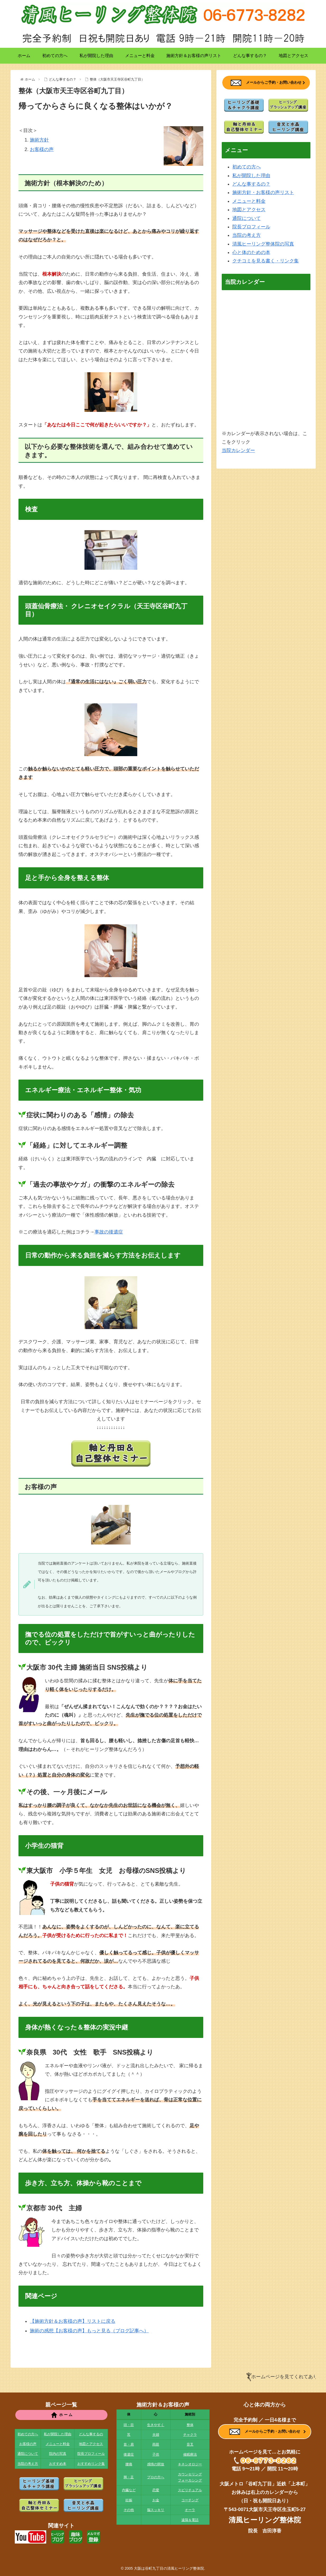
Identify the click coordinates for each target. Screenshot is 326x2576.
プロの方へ (155, 2477)
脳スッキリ (155, 2510)
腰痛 (128, 2464)
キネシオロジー (190, 2464)
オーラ (190, 2510)
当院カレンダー (238, 450)
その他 (129, 2510)
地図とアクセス (249, 209)
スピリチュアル (190, 2490)
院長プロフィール (251, 226)
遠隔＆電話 (190, 2520)
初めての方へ (246, 166)
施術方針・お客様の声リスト (263, 192)
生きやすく (155, 2425)
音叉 (190, 2444)
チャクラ (190, 2435)
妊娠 (128, 2500)
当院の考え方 (246, 235)
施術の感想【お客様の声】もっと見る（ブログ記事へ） (89, 2330)
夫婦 (155, 2435)
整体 (190, 2425)
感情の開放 (155, 2464)
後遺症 (129, 2454)
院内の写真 (57, 2454)
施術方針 (39, 140)
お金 (155, 2500)
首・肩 (129, 2444)
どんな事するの (91, 2434)
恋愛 (155, 2490)
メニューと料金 (249, 201)
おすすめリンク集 (91, 2464)
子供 (155, 2454)
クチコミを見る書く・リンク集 (265, 260)
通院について (246, 218)
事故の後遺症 (109, 1232)
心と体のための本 (251, 252)
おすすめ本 (57, 2464)
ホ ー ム (61, 2415)
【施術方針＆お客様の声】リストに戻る (72, 2321)
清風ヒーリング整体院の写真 (263, 244)
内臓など (129, 2490)
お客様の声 (42, 149)
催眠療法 (190, 2454)
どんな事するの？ (251, 184)
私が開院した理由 (251, 175)
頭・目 (129, 2425)
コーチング (190, 2500)
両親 (155, 2444)
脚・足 (129, 2477)
